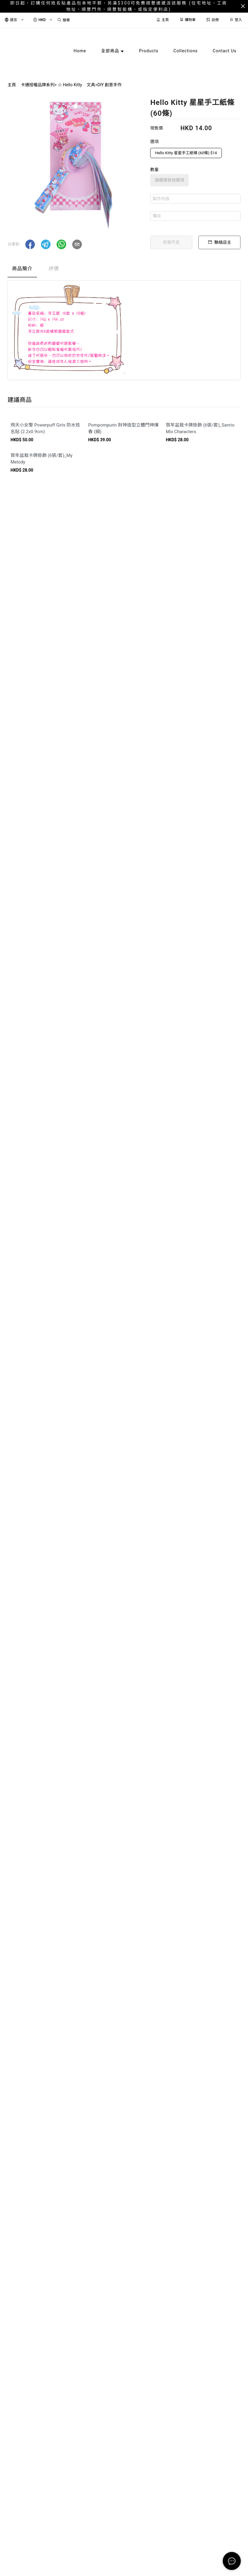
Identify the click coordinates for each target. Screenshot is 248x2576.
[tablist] (124, 270)
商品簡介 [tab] (22, 268)
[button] (30, 244)
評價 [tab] (54, 268)
